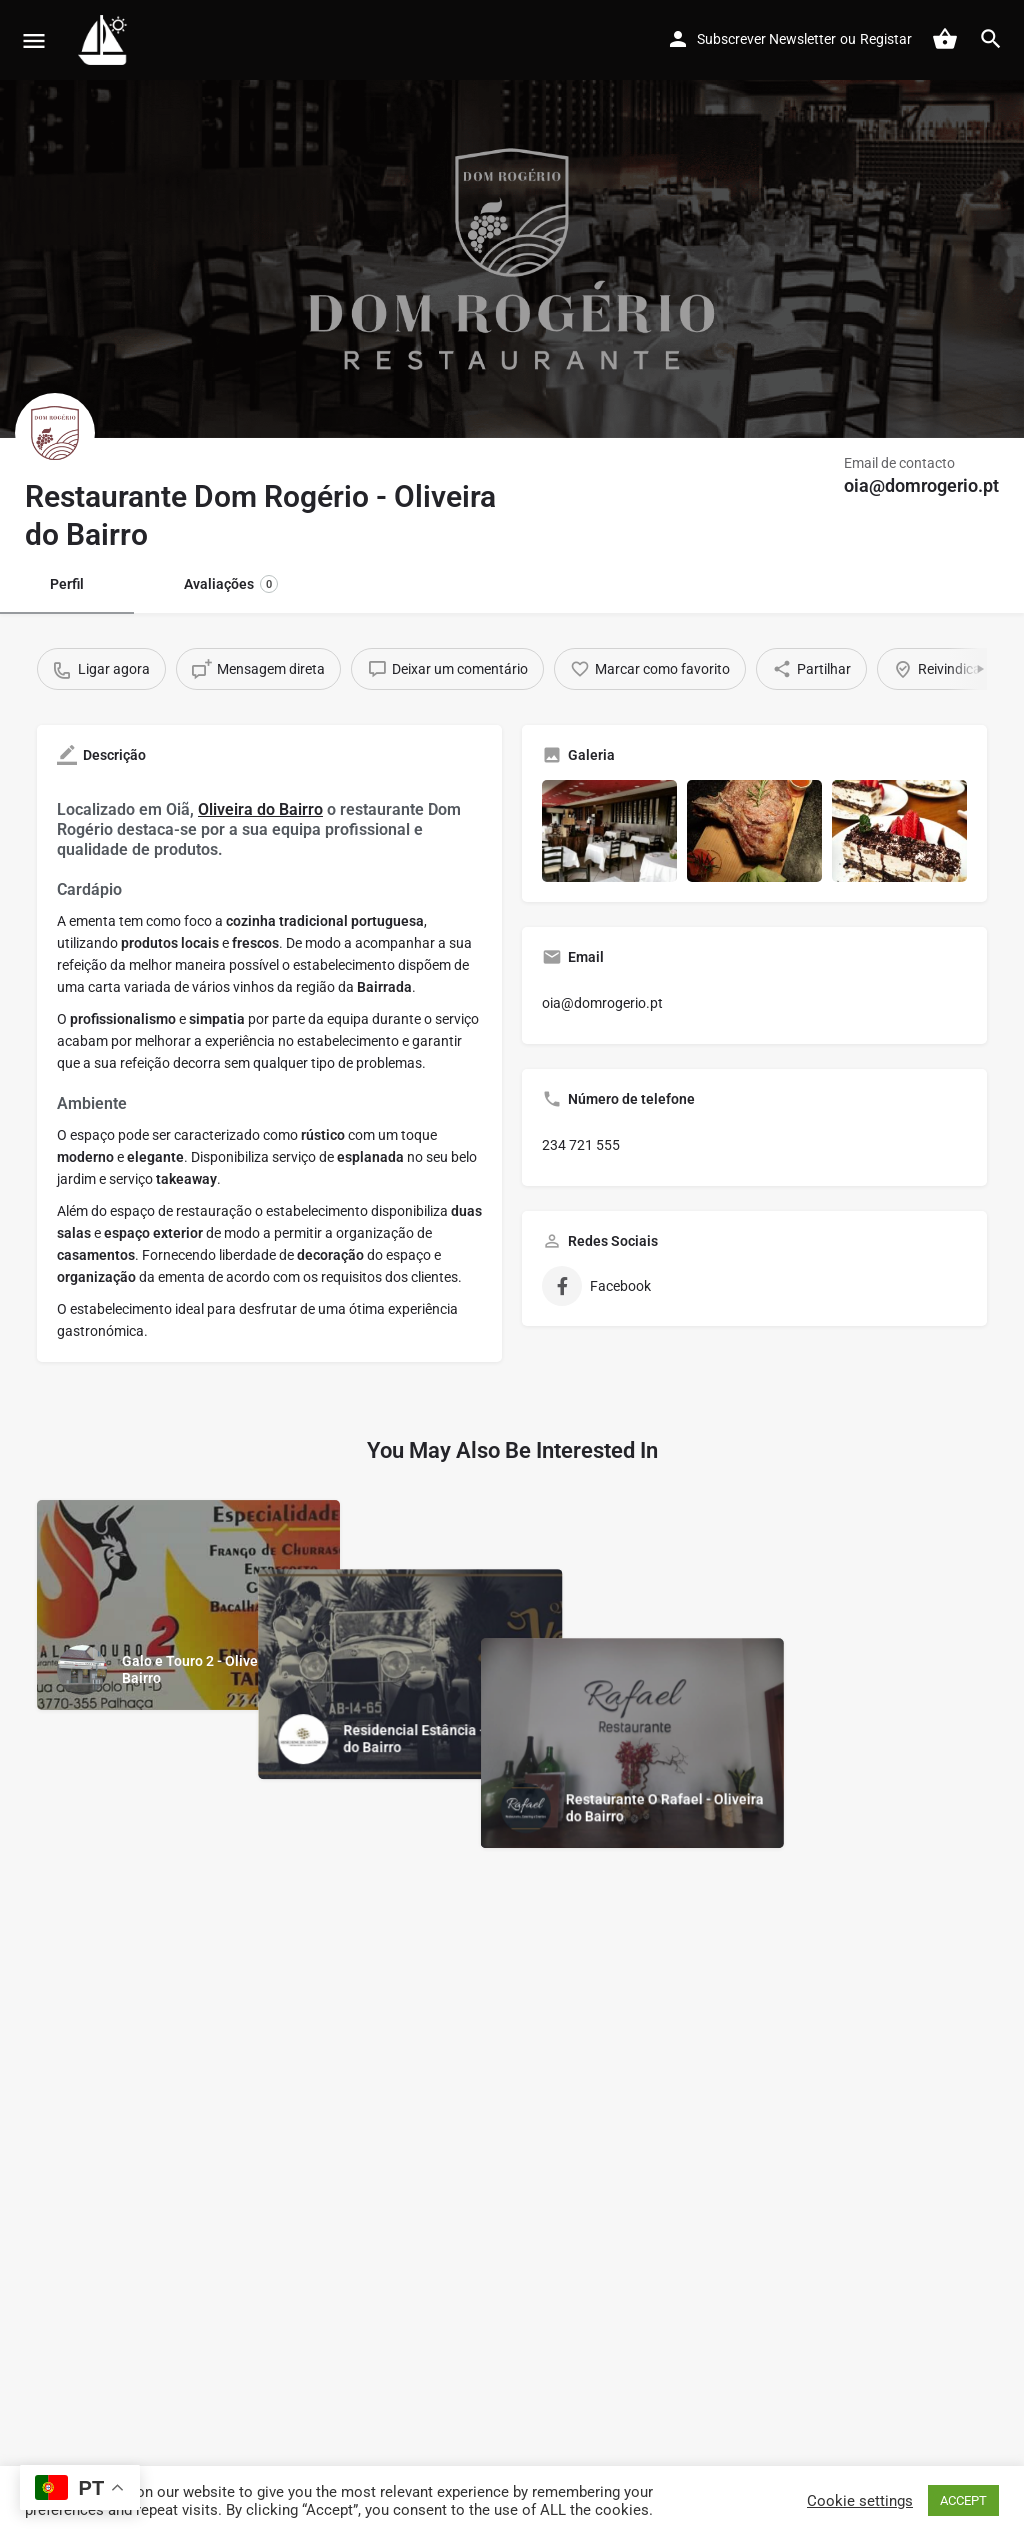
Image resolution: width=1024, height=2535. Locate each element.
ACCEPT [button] (963, 2500)
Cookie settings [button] (860, 2501)
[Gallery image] (609, 830)
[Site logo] (105, 40)
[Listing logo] (55, 433)
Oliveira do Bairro (260, 809)
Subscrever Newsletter (766, 39)
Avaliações (231, 584)
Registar (886, 39)
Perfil (67, 584)
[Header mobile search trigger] (991, 39)
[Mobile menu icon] (34, 40)
